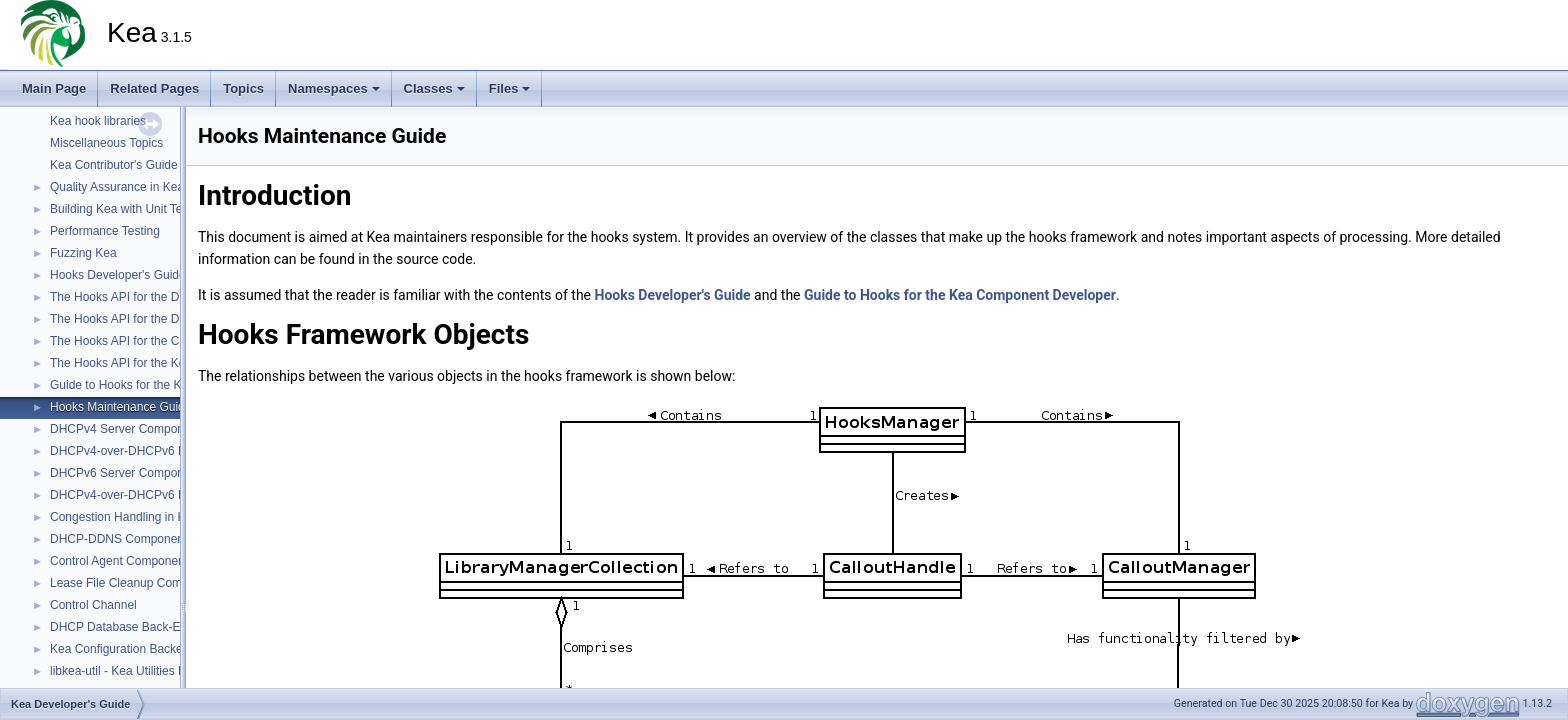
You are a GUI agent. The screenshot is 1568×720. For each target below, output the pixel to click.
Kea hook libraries (98, 121)
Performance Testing (105, 231)
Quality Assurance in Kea (117, 187)
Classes (434, 88)
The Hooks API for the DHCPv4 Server (153, 297)
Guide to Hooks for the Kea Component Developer (960, 295)
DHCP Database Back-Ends (125, 627)
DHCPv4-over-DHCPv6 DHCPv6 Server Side (170, 495)
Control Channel (93, 605)
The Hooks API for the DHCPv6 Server (153, 319)
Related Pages (154, 88)
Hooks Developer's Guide (118, 275)
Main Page (54, 88)
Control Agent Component (119, 561)
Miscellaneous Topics (106, 143)
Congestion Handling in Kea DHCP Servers (165, 517)
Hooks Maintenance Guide (120, 407)
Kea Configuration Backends (126, 649)
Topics (243, 88)
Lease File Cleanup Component (134, 583)
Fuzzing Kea (83, 253)
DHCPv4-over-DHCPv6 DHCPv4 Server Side (170, 451)
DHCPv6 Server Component (125, 473)
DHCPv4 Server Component (125, 429)
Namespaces (334, 88)
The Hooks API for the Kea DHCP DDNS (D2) (171, 363)
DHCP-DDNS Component (118, 539)
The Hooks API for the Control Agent (146, 341)
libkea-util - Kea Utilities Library (132, 671)
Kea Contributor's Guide (114, 165)
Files (510, 88)
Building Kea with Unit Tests (124, 209)
